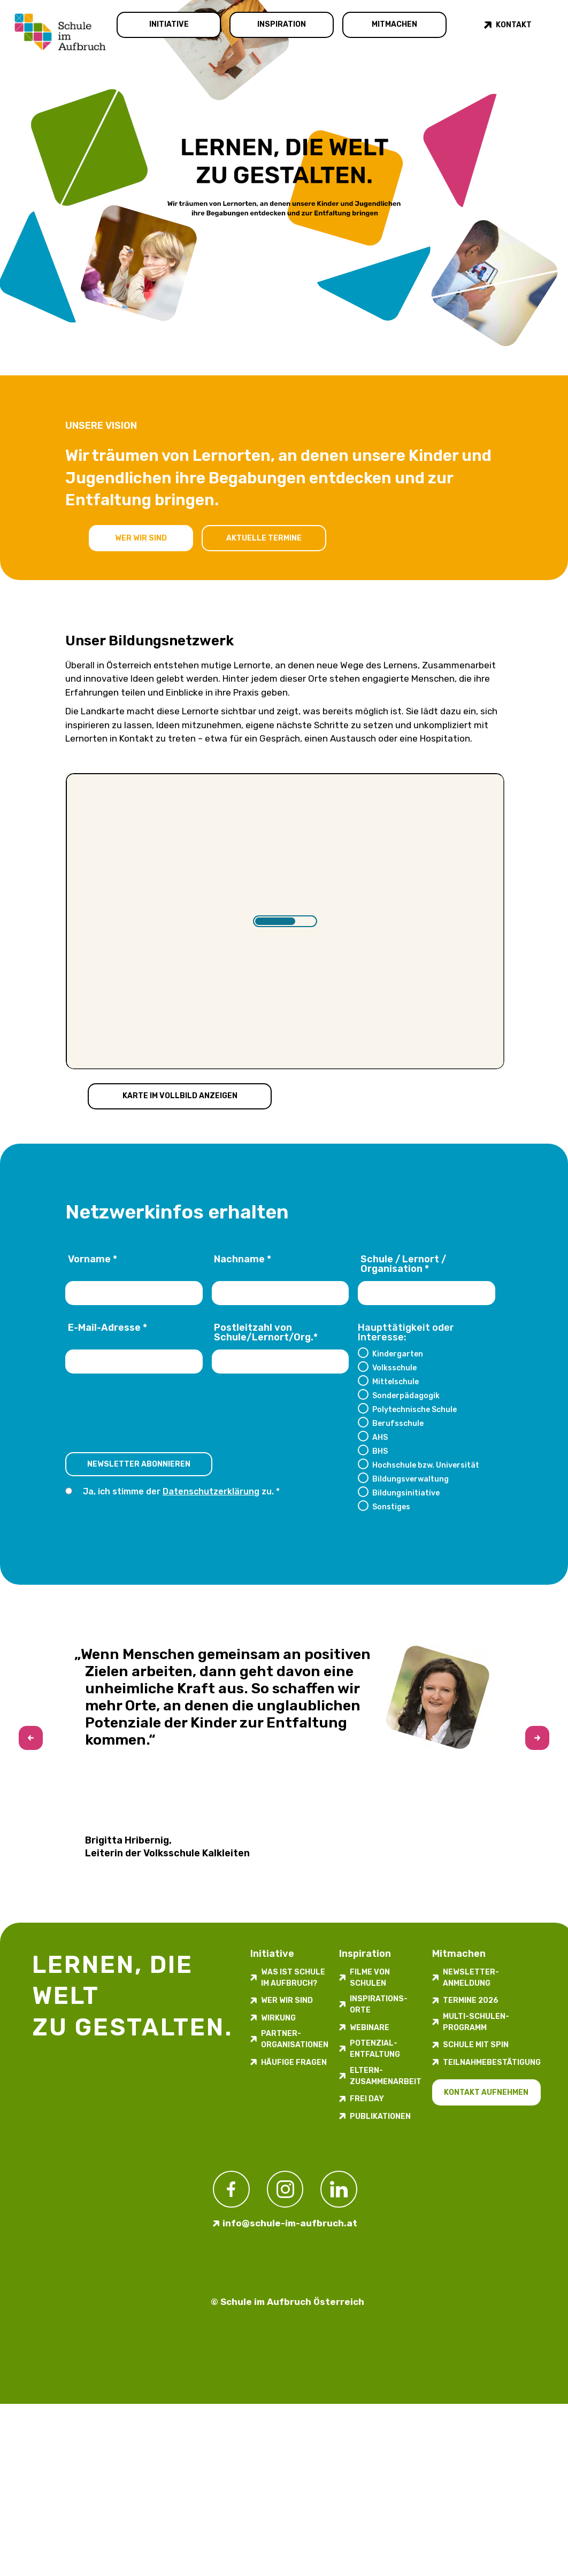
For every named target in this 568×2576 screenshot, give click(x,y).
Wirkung (278, 2018)
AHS (380, 1437)
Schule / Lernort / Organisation (403, 1264)
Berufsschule (398, 1423)
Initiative (169, 24)
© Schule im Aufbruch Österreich (287, 2301)
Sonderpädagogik (406, 1395)
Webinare (369, 2027)
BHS (380, 1451)
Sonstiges (391, 1506)
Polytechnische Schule (414, 1409)
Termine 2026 (470, 2000)
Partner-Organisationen (294, 2039)
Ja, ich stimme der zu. (179, 1491)
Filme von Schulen (370, 1978)
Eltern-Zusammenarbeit (385, 2076)
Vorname (92, 1259)
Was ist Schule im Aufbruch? (293, 1978)
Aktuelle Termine (264, 538)
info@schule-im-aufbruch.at (289, 2223)
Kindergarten (397, 1353)
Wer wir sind (141, 538)
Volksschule (394, 1367)
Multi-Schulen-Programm (476, 2022)
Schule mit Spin (476, 2044)
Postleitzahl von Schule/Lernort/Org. (266, 1333)
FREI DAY (367, 2098)
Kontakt (514, 24)
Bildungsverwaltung (410, 1479)
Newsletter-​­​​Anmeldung (471, 1978)
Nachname (242, 1259)
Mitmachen (394, 24)
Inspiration (281, 24)
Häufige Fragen (294, 2062)
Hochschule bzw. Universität (425, 1465)
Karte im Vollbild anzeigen (179, 1095)
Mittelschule (395, 1381)
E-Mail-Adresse (107, 1328)
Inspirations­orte (379, 2004)
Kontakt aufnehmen (486, 2092)
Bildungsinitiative (406, 1492)
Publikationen (380, 2116)
